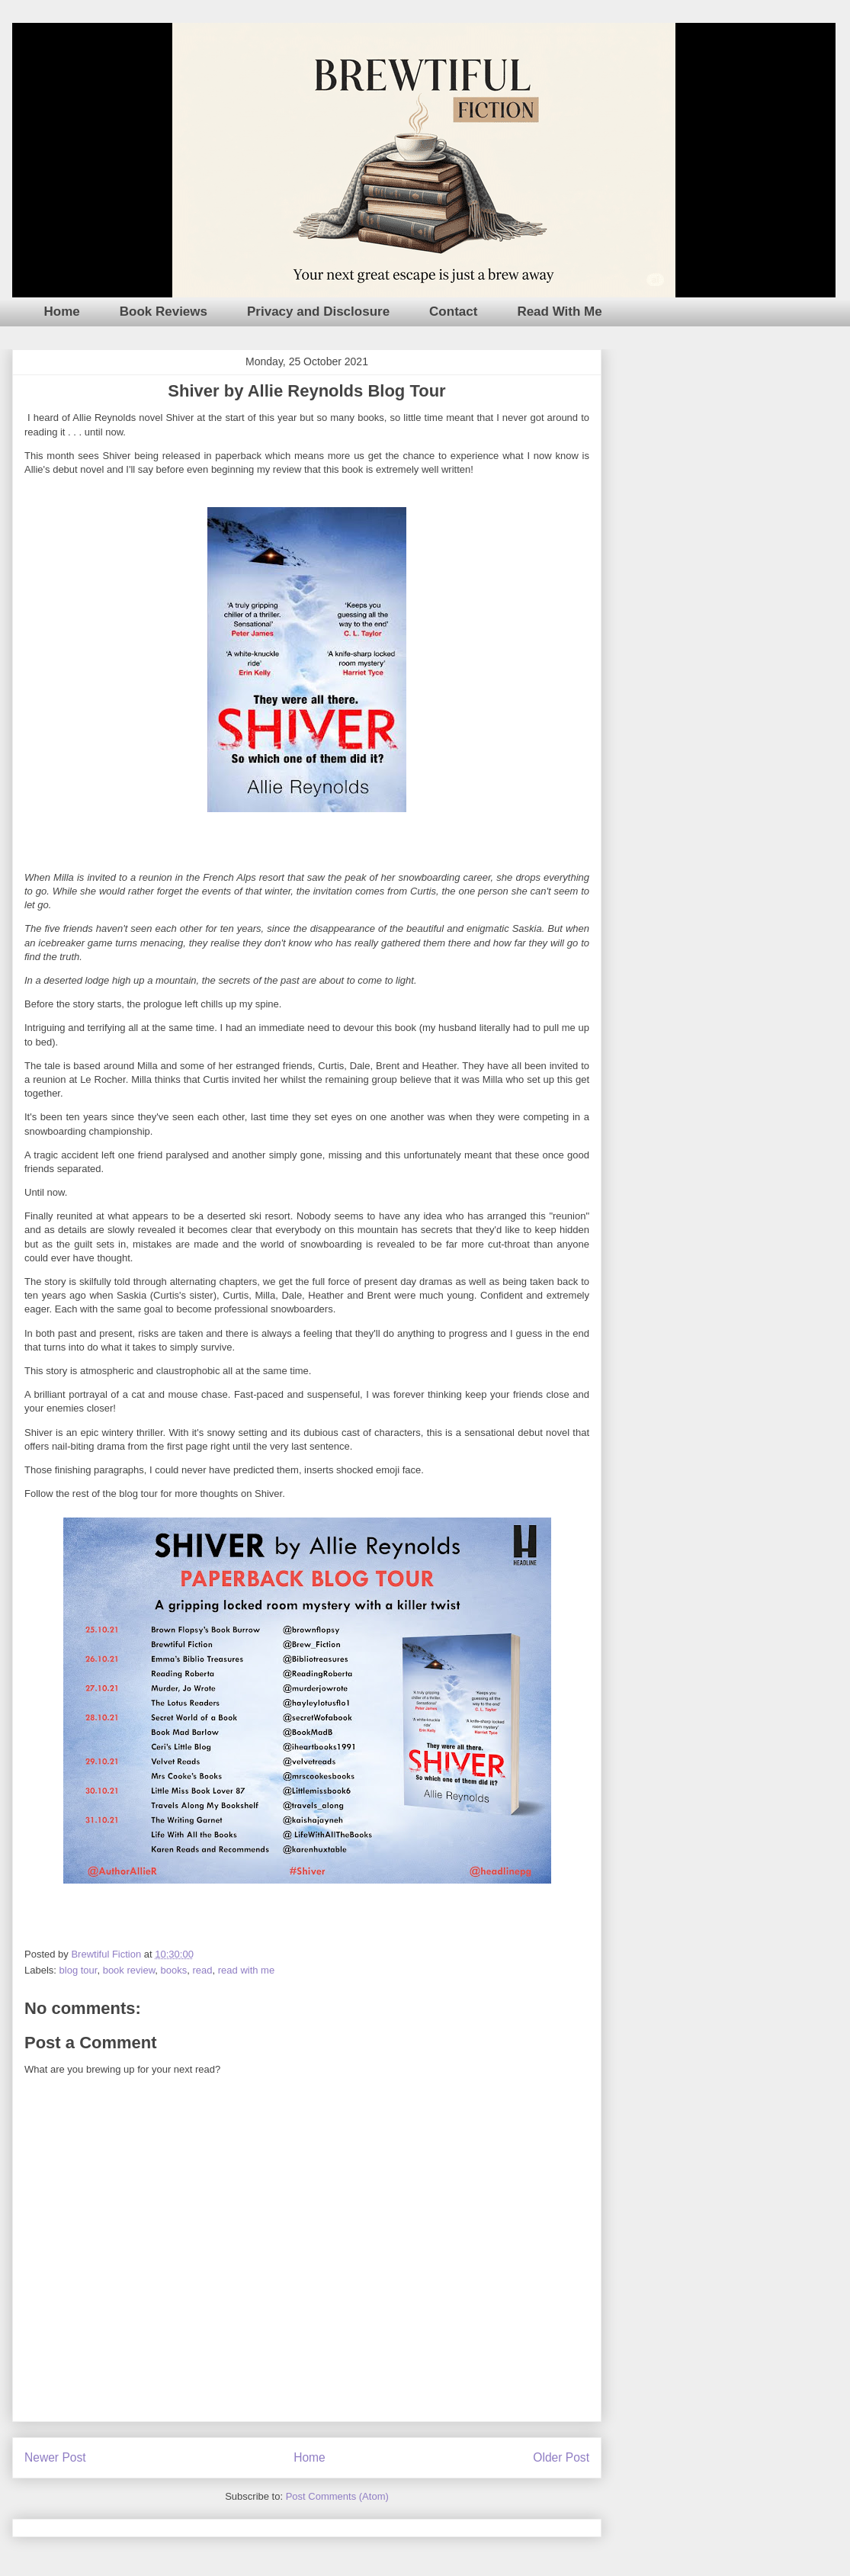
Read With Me (559, 311)
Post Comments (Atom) (337, 2496)
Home (62, 311)
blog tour (78, 1970)
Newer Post (55, 2457)
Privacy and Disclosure (318, 311)
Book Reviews (163, 311)
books (174, 1970)
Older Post (561, 2457)
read (202, 1970)
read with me (246, 1970)
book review (129, 1970)
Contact (453, 311)
